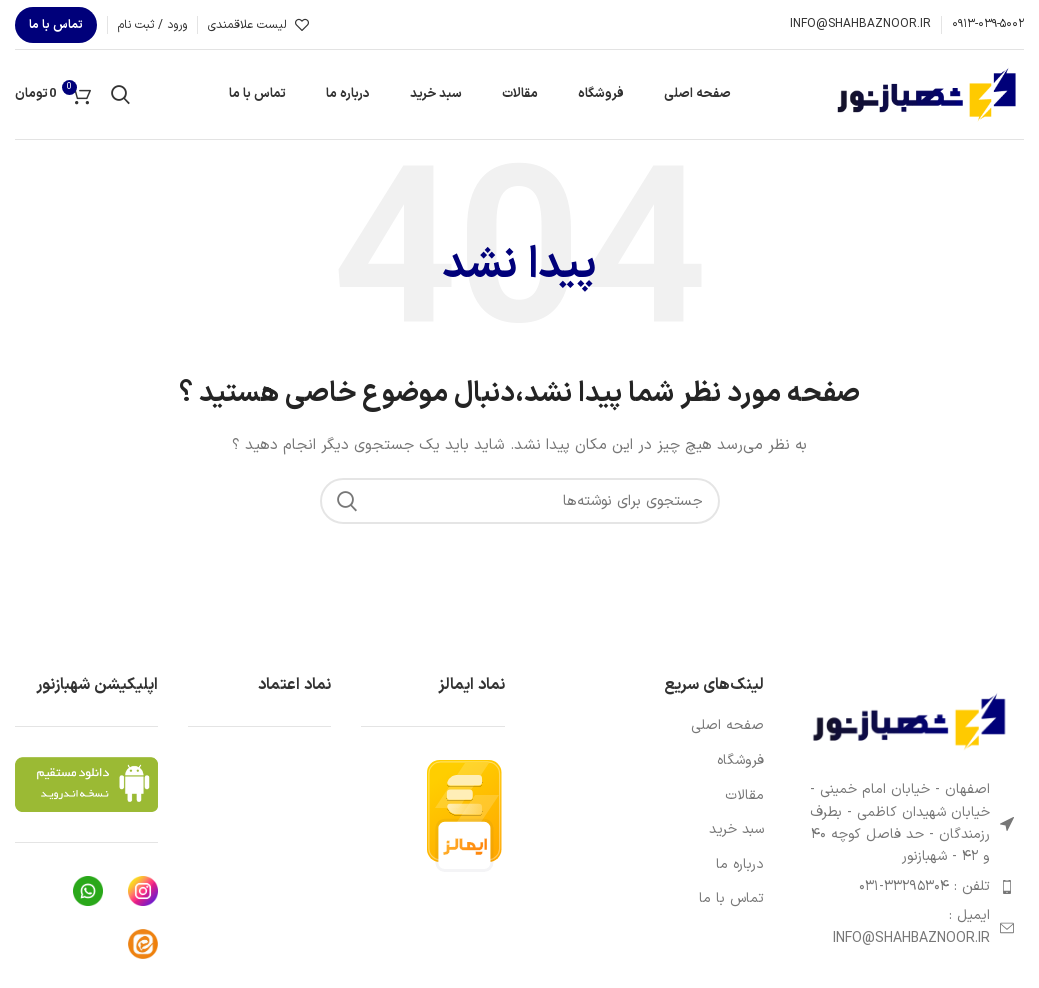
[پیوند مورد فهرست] (909, 887)
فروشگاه (740, 761)
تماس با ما (56, 25)
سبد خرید (736, 830)
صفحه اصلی (727, 726)
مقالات (744, 796)
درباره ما (740, 865)
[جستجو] (120, 95)
